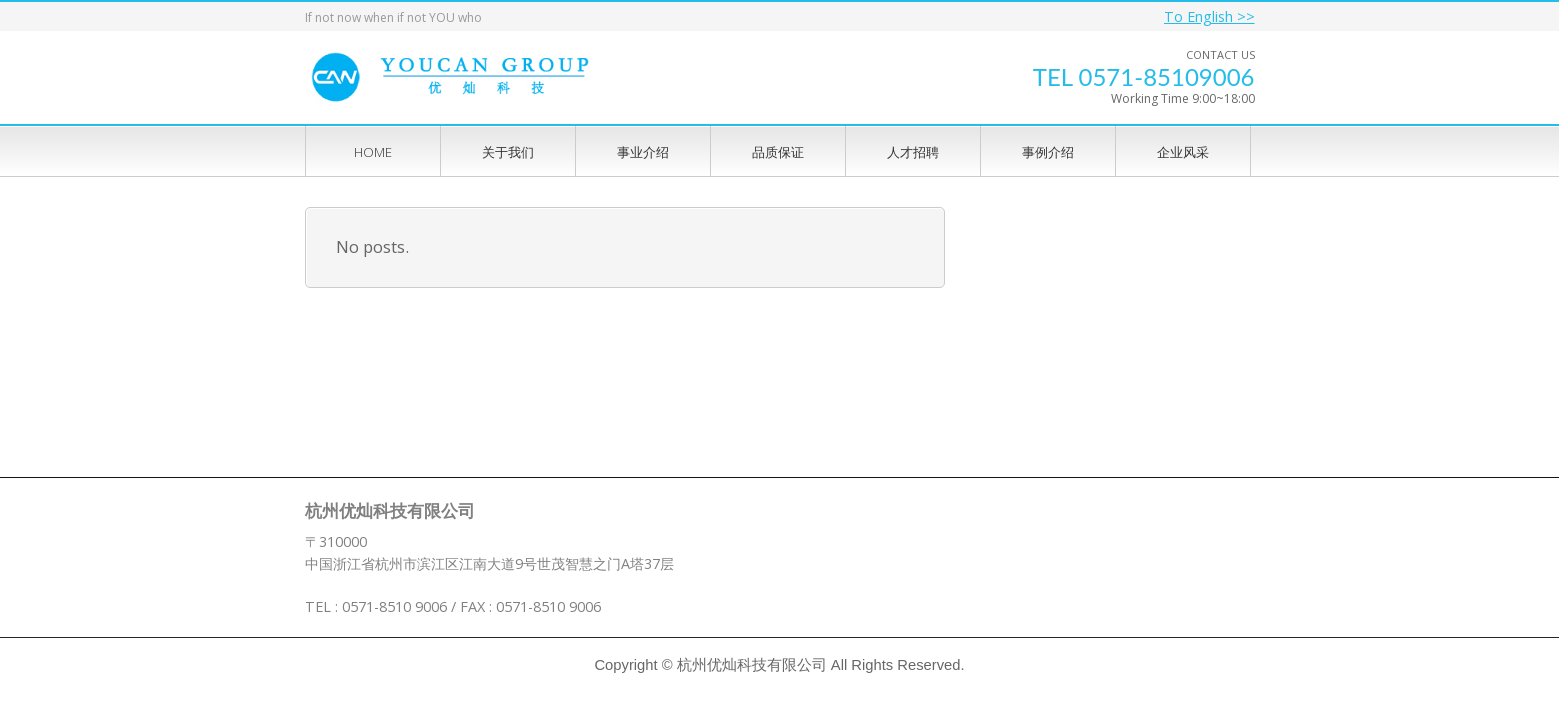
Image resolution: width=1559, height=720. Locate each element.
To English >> (1209, 16)
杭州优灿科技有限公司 (752, 665)
